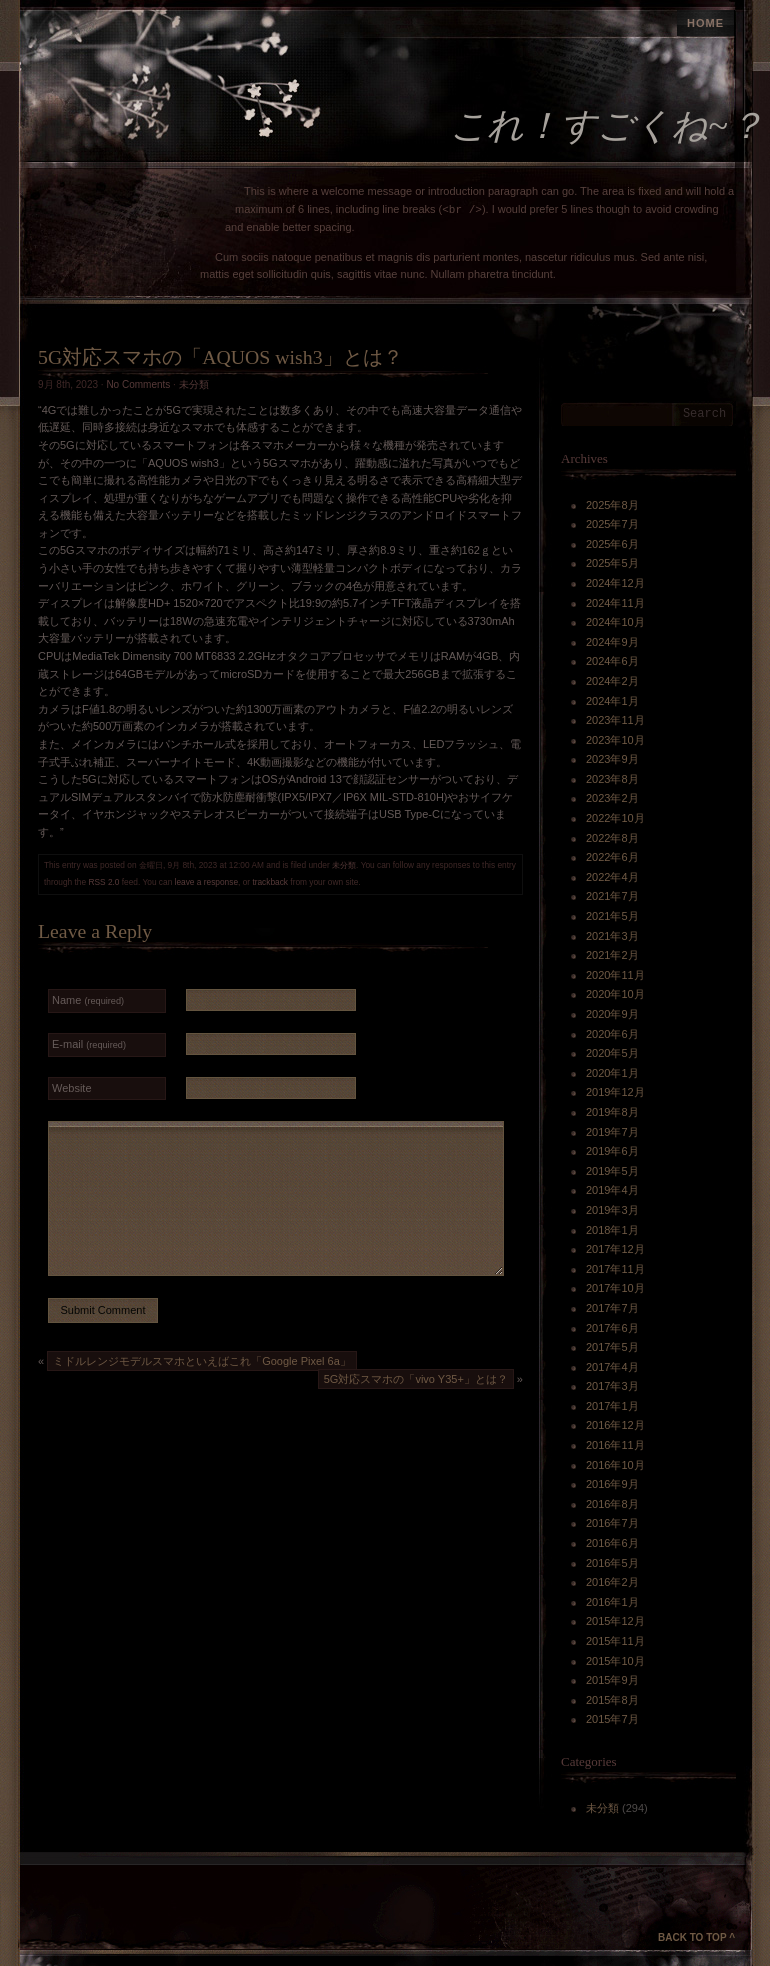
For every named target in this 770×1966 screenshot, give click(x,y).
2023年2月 (612, 798)
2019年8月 (612, 1112)
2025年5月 (612, 563)
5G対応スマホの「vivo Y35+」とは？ (416, 1379)
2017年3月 (612, 1386)
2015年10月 (615, 1661)
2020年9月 (612, 1014)
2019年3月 (612, 1210)
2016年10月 (615, 1465)
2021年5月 (612, 916)
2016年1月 (612, 1602)
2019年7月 (612, 1132)
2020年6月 (612, 1034)
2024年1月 (612, 701)
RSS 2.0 (103, 882)
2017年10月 (615, 1288)
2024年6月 (612, 661)
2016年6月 (612, 1543)
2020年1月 (612, 1073)
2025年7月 (612, 524)
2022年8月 (612, 838)
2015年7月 (612, 1719)
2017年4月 (612, 1367)
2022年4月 (612, 877)
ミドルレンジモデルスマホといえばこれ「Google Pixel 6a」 (202, 1361)
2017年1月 (612, 1406)
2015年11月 (615, 1641)
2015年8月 (612, 1700)
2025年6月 (612, 544)
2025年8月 (612, 505)
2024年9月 (612, 642)
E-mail (89, 1044)
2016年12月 (615, 1425)
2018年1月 (612, 1230)
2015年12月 (615, 1621)
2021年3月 (612, 936)
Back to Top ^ (696, 1937)
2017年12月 (615, 1249)
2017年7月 (612, 1308)
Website (72, 1088)
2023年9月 (612, 759)
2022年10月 (615, 818)
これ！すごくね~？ (607, 126)
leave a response (206, 882)
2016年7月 (612, 1523)
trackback (270, 882)
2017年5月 (612, 1347)
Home (705, 23)
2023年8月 (612, 779)
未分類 (194, 384)
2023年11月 (615, 720)
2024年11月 (615, 603)
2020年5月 (612, 1053)
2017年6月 (612, 1328)
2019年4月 (612, 1190)
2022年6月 (612, 857)
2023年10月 (615, 740)
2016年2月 (612, 1582)
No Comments (138, 384)
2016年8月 (612, 1504)
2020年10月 (615, 994)
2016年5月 (612, 1563)
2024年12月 (615, 583)
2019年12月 (615, 1092)
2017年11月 (615, 1269)
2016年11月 (615, 1445)
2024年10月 (615, 622)
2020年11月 (615, 975)
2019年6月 (612, 1151)
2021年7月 (612, 896)
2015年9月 (612, 1680)
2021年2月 (612, 955)
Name (88, 1000)
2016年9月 (612, 1484)
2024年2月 (612, 681)
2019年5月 (612, 1171)
